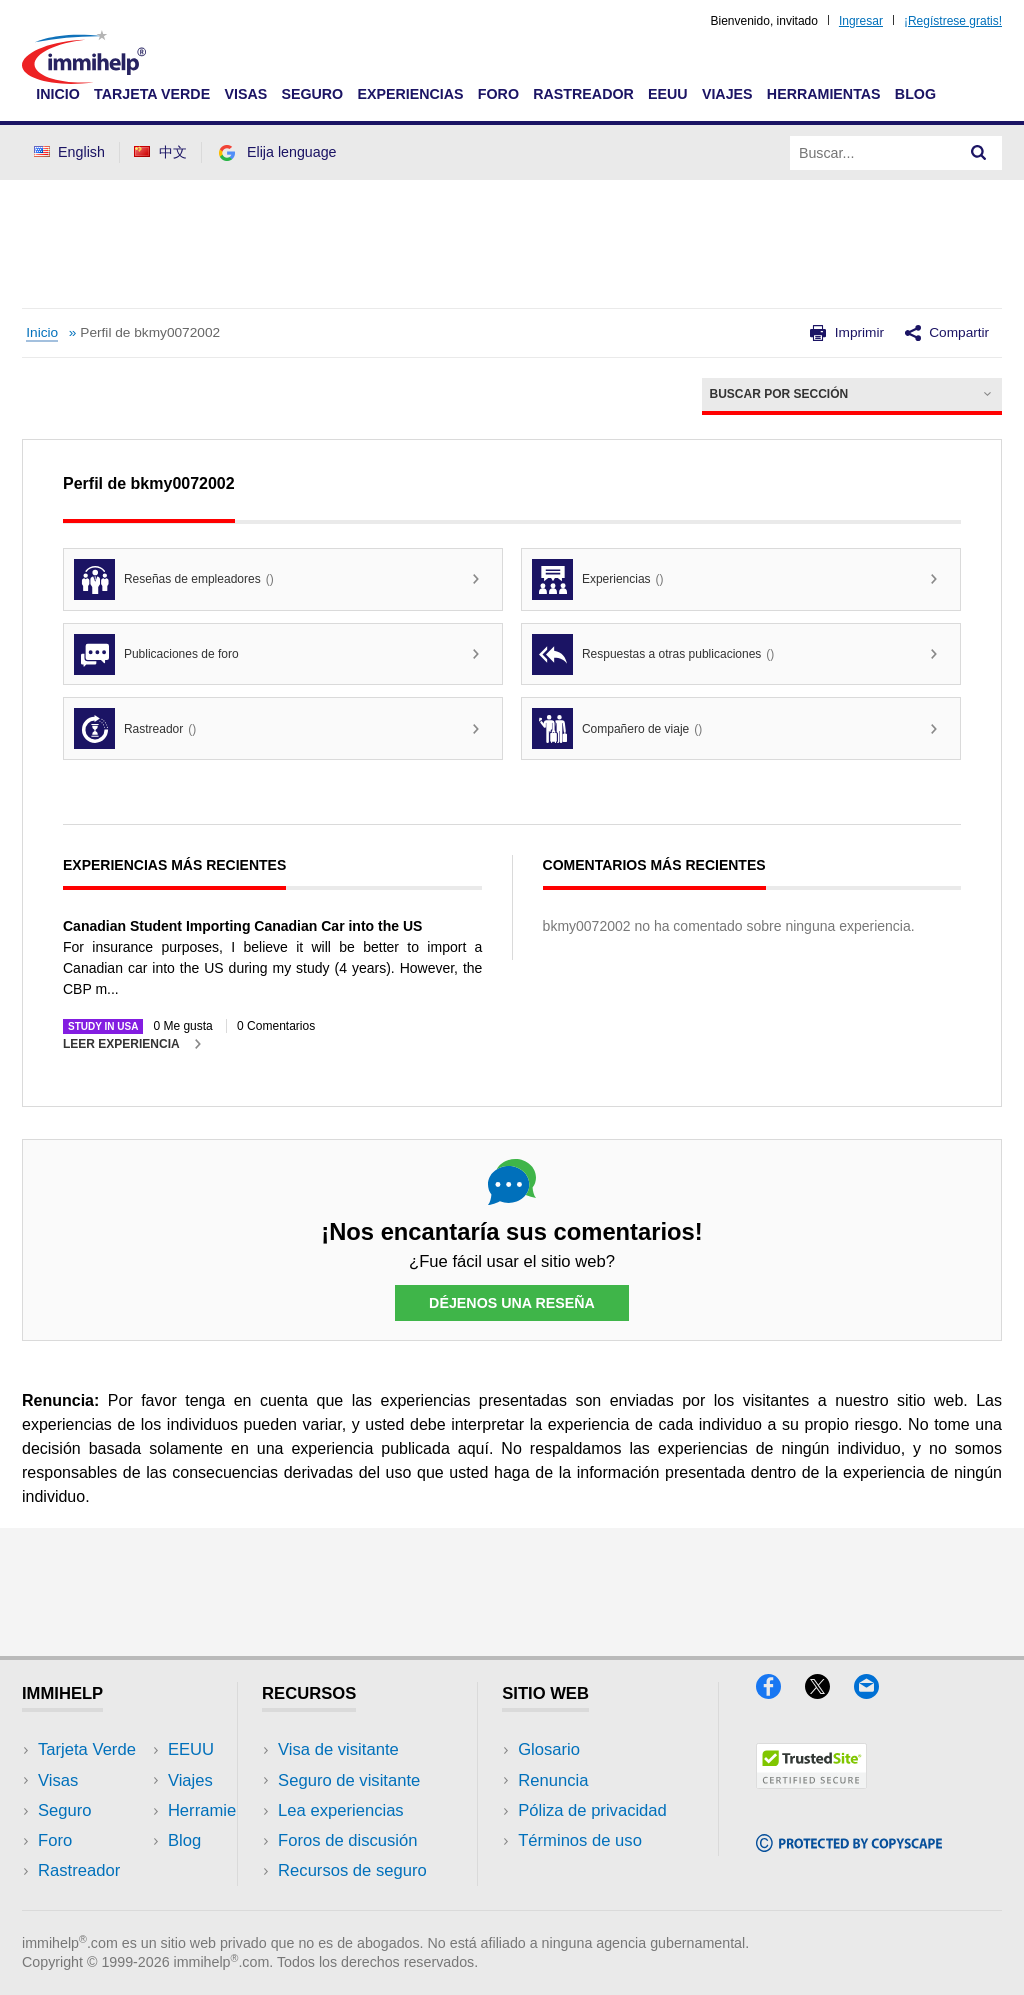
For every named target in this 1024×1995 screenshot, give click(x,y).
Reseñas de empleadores (174, 579)
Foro (498, 94)
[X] (829, 1692)
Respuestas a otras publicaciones (653, 654)
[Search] (979, 153)
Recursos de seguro (352, 1870)
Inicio (58, 94)
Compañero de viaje (617, 728)
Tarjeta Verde (152, 94)
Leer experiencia (121, 1044)
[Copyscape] (849, 1845)
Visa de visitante (338, 1749)
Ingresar (861, 21)
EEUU (668, 94)
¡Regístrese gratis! (953, 21)
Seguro (312, 94)
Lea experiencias (341, 1810)
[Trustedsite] (811, 1782)
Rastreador (583, 94)
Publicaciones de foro (156, 654)
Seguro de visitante (349, 1780)
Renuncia (553, 1780)
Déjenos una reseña (512, 1303)
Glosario (549, 1749)
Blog (915, 94)
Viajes (727, 94)
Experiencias (410, 94)
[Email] (876, 1692)
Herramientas (824, 94)
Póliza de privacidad (592, 1810)
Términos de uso (580, 1840)
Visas (245, 94)
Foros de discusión (347, 1840)
